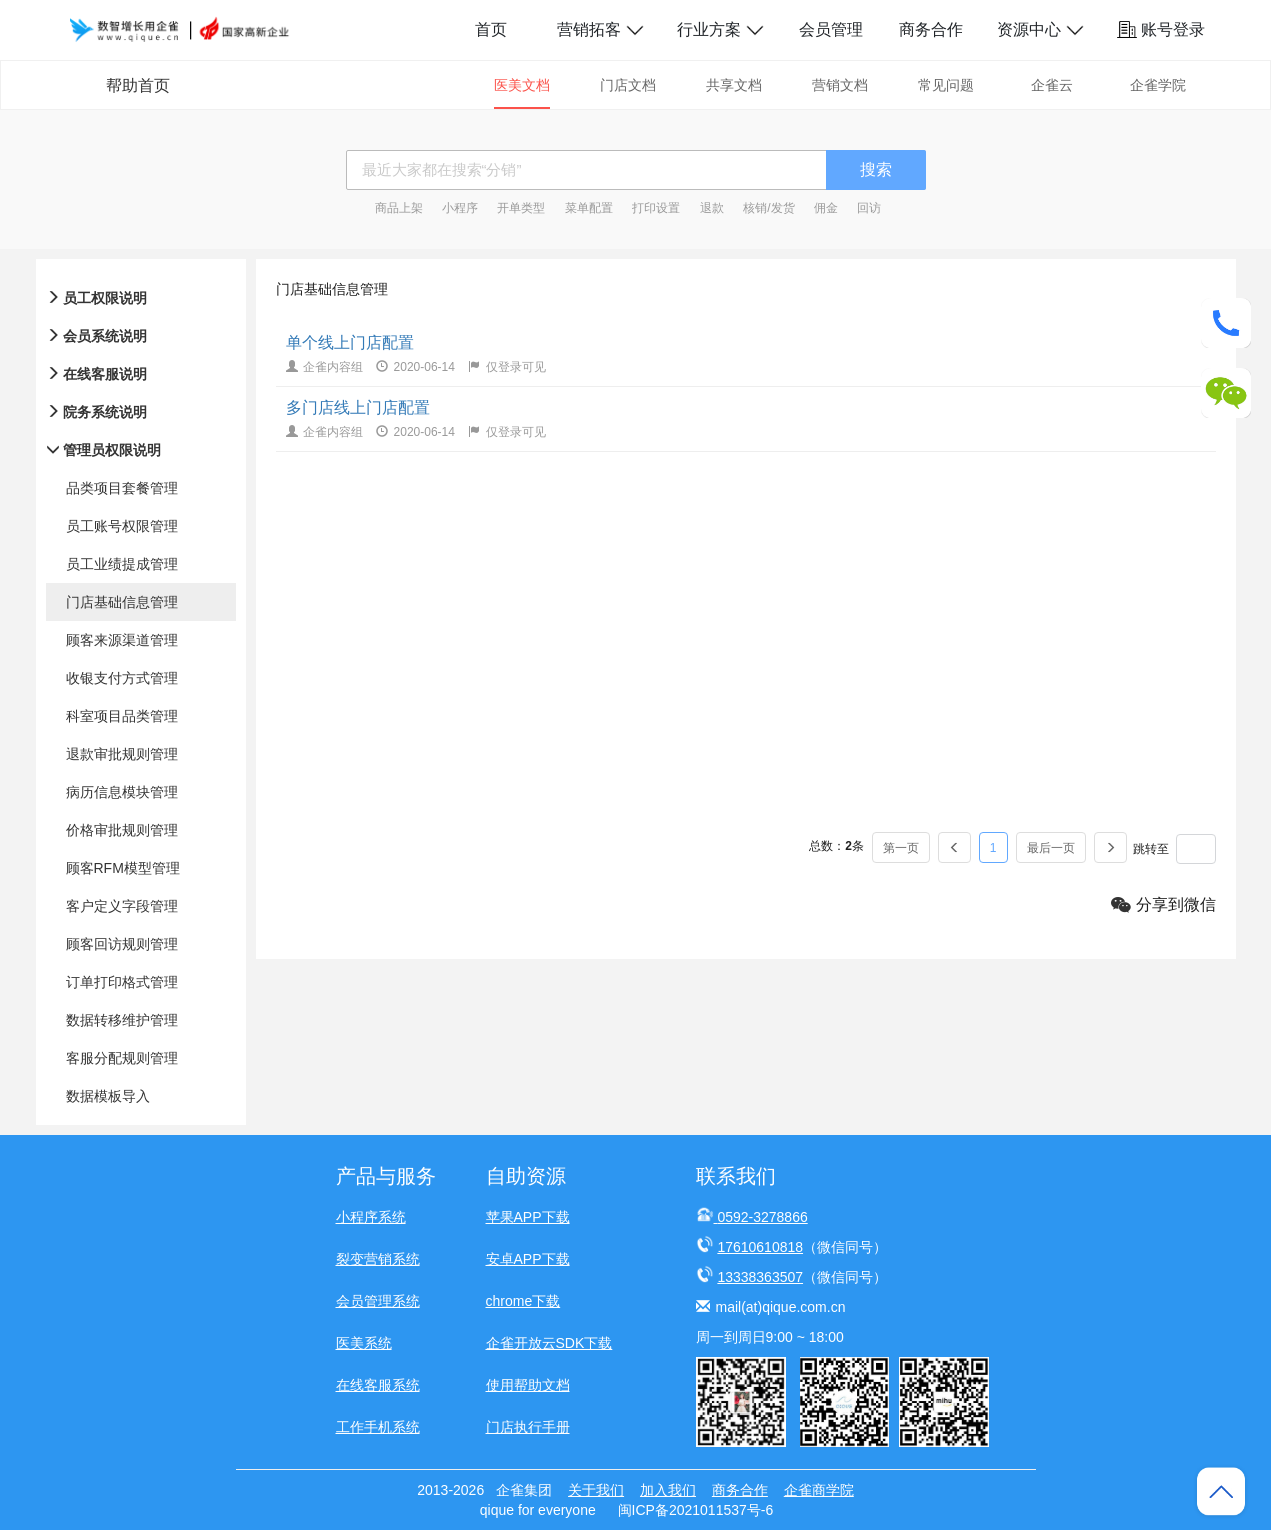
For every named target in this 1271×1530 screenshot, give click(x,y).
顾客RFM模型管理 (123, 868)
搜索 (876, 169)
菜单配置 (589, 208)
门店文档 (628, 85)
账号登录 (1161, 29)
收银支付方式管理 (122, 678)
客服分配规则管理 (122, 1058)
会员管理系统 (378, 1301)
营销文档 (840, 85)
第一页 (901, 848)
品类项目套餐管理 (122, 488)
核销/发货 (768, 208)
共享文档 (734, 85)
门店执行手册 (528, 1427)
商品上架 (399, 208)
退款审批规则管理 (122, 754)
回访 (869, 208)
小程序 (460, 208)
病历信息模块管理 (122, 792)
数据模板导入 (108, 1096)
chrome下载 (523, 1301)
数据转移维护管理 (122, 1020)
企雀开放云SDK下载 (549, 1343)
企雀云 (1052, 85)
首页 (491, 29)
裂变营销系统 (378, 1259)
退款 (712, 208)
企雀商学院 (819, 1490)
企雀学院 (1158, 85)
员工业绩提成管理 (122, 564)
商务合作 (931, 29)
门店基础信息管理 (122, 602)
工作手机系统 (378, 1427)
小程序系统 (371, 1217)
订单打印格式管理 (122, 982)
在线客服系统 (378, 1385)
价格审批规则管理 (122, 830)
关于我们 (596, 1490)
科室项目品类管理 (122, 716)
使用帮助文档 (528, 1385)
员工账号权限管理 (122, 526)
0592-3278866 (762, 1217)
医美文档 (522, 85)
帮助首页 (138, 85)
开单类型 (521, 208)
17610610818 (760, 1247)
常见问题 (946, 85)
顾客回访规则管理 (122, 944)
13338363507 (760, 1277)
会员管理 (831, 29)
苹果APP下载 (528, 1217)
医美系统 (364, 1343)
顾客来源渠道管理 (122, 640)
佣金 (826, 208)
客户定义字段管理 (122, 906)
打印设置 (656, 208)
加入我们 (668, 1490)
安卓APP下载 (528, 1259)
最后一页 (1051, 848)
